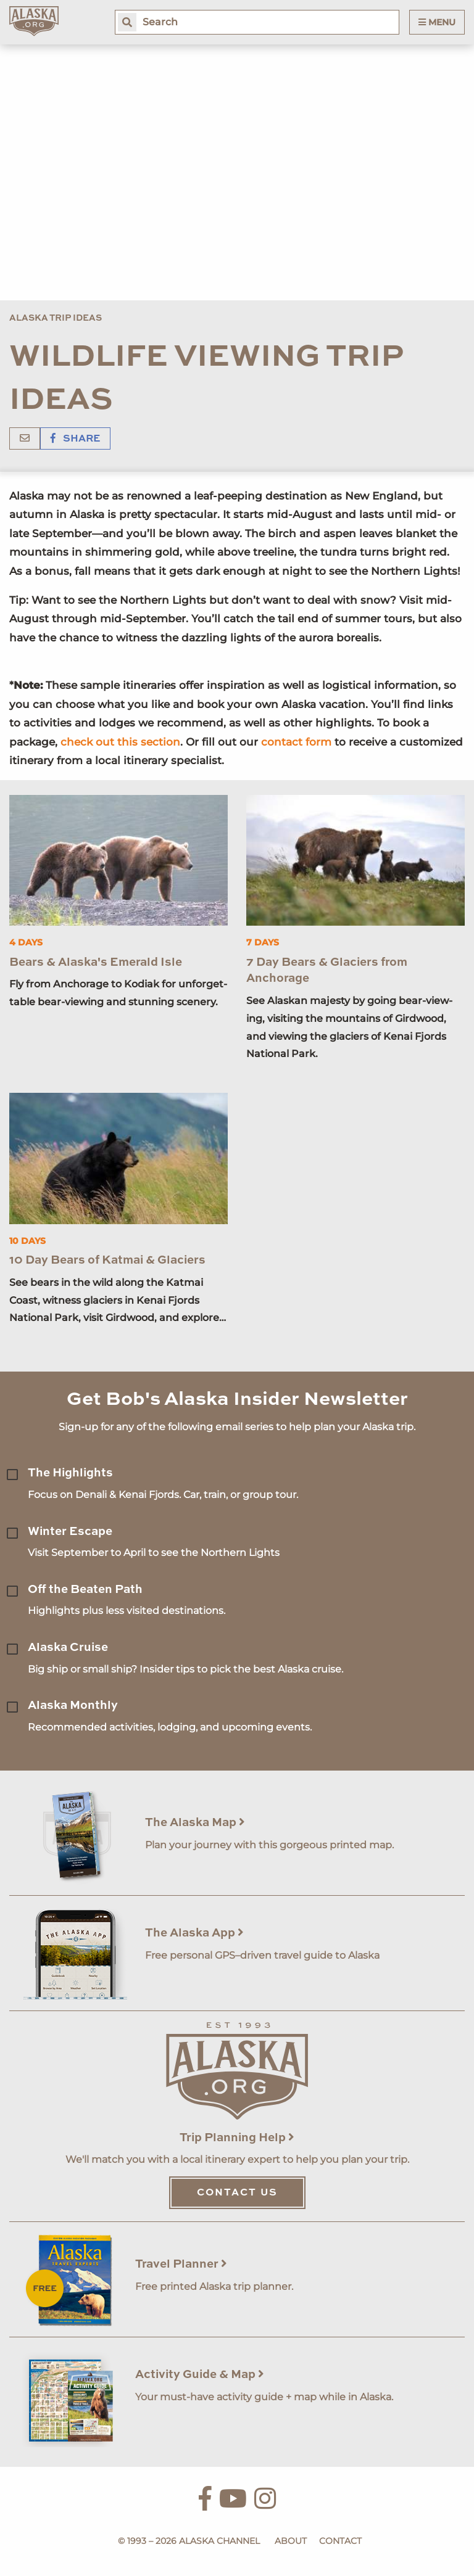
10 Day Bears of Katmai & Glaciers (107, 1260)
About (291, 2540)
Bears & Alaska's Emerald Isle (95, 962)
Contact (340, 2540)
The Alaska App (194, 1933)
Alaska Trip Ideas (55, 318)
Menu (436, 22)
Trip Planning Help (237, 2138)
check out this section (120, 742)
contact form (296, 742)
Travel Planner (181, 2264)
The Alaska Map (195, 1823)
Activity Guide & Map (199, 2375)
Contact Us (237, 2193)
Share (75, 439)
